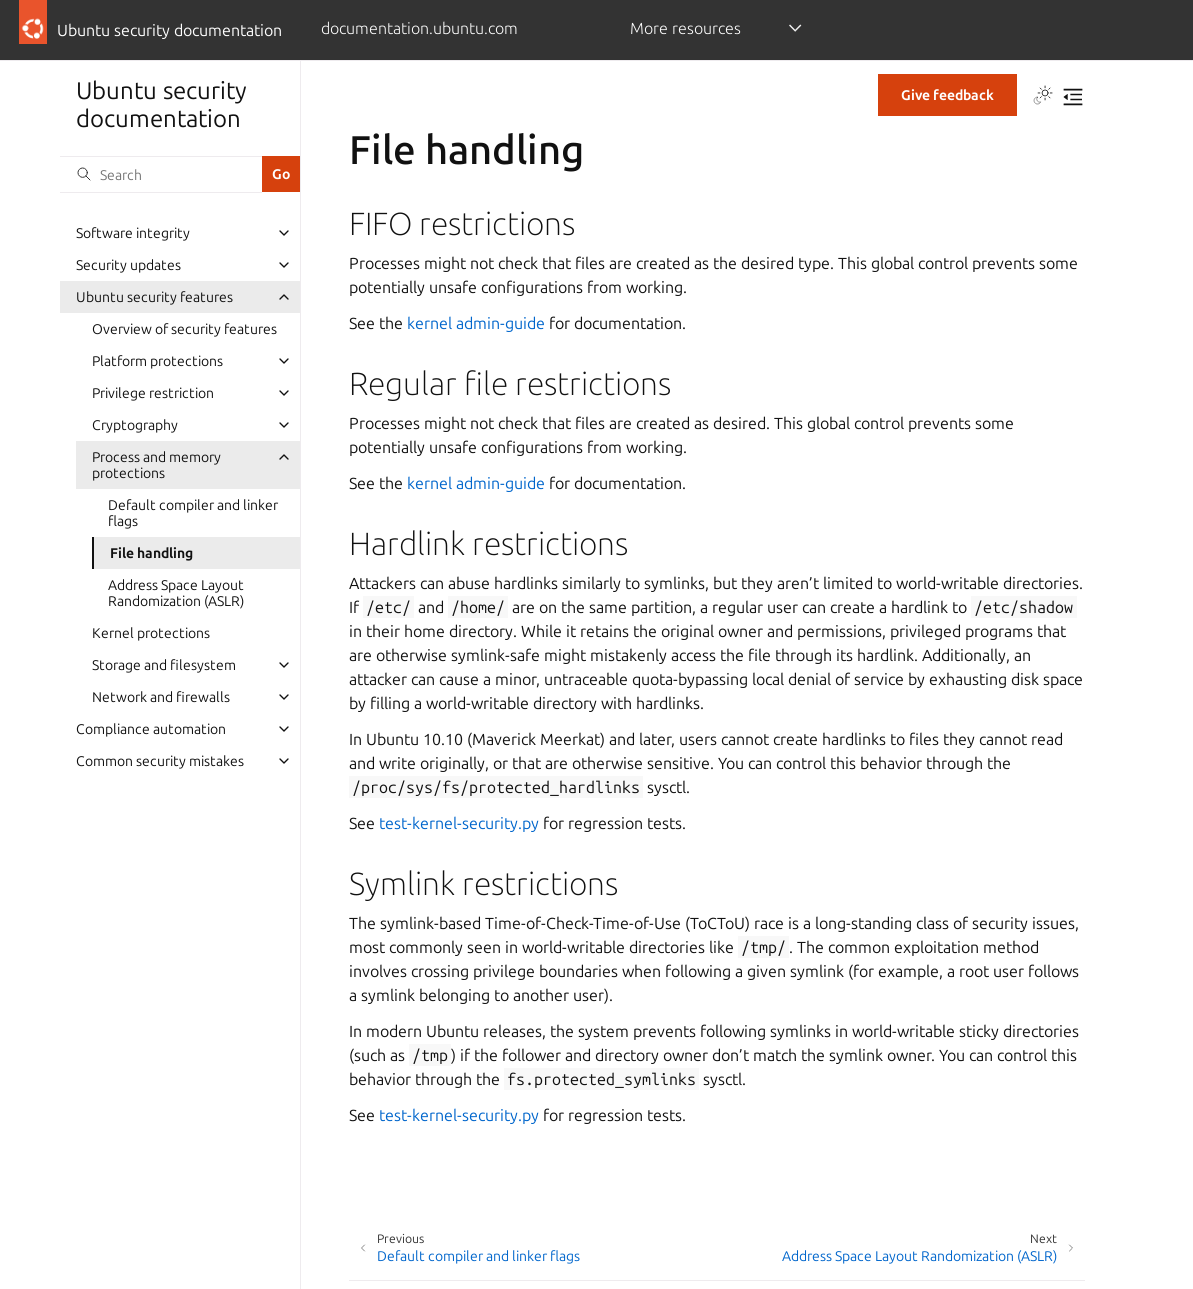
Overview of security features (184, 329)
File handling (151, 553)
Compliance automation (151, 729)
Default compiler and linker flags (193, 513)
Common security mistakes (160, 761)
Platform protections (157, 361)
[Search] (161, 174)
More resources (685, 28)
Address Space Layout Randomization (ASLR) (176, 593)
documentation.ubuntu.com (419, 28)
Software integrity (133, 233)
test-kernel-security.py (459, 823)
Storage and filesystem (164, 665)
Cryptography (135, 425)
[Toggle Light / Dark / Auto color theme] (1043, 97)
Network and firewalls (161, 697)
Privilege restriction (153, 393)
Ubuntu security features (154, 297)
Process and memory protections (156, 465)
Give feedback (947, 95)
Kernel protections (151, 633)
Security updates (128, 265)
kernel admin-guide (476, 323)
